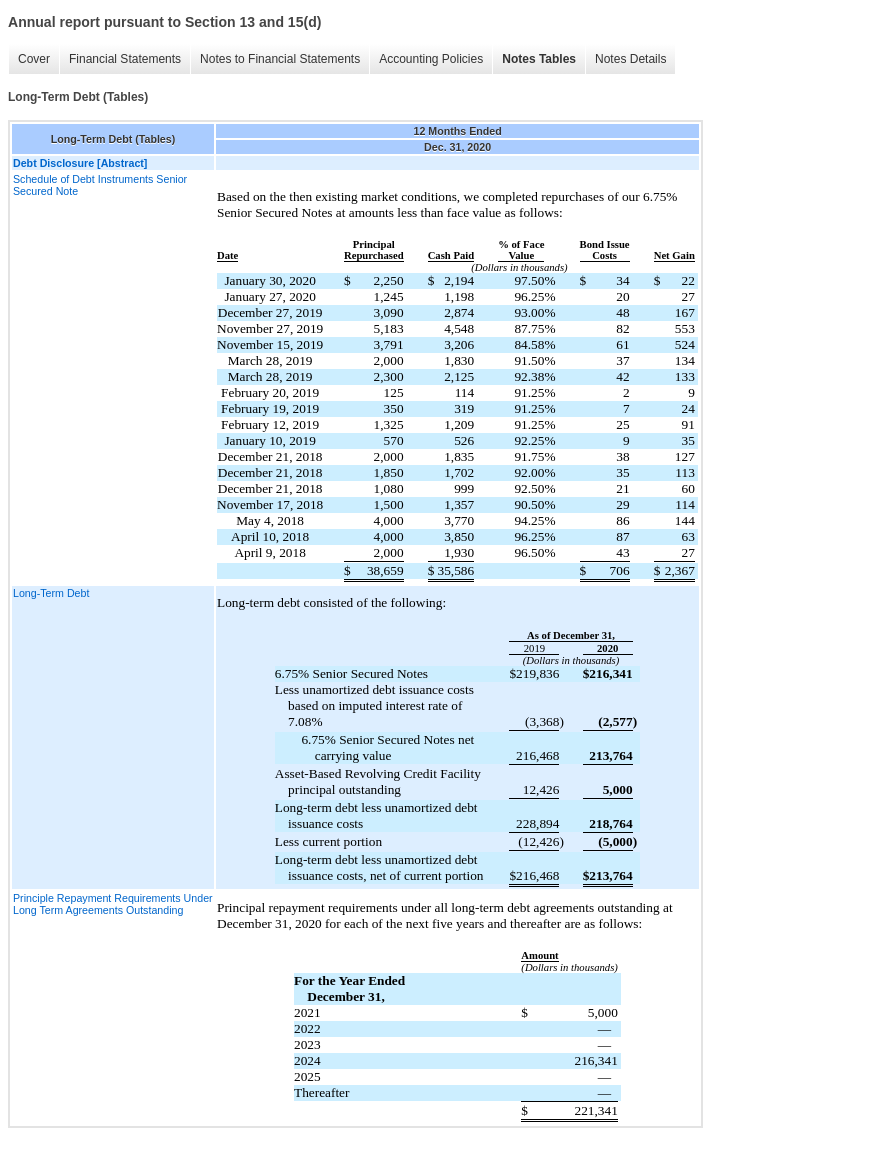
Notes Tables (539, 59)
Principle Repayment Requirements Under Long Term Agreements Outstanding (113, 904)
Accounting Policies (431, 59)
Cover (34, 59)
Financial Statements (125, 59)
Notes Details (630, 59)
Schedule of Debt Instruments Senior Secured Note (100, 185)
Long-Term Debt (51, 593)
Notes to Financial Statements (280, 59)
